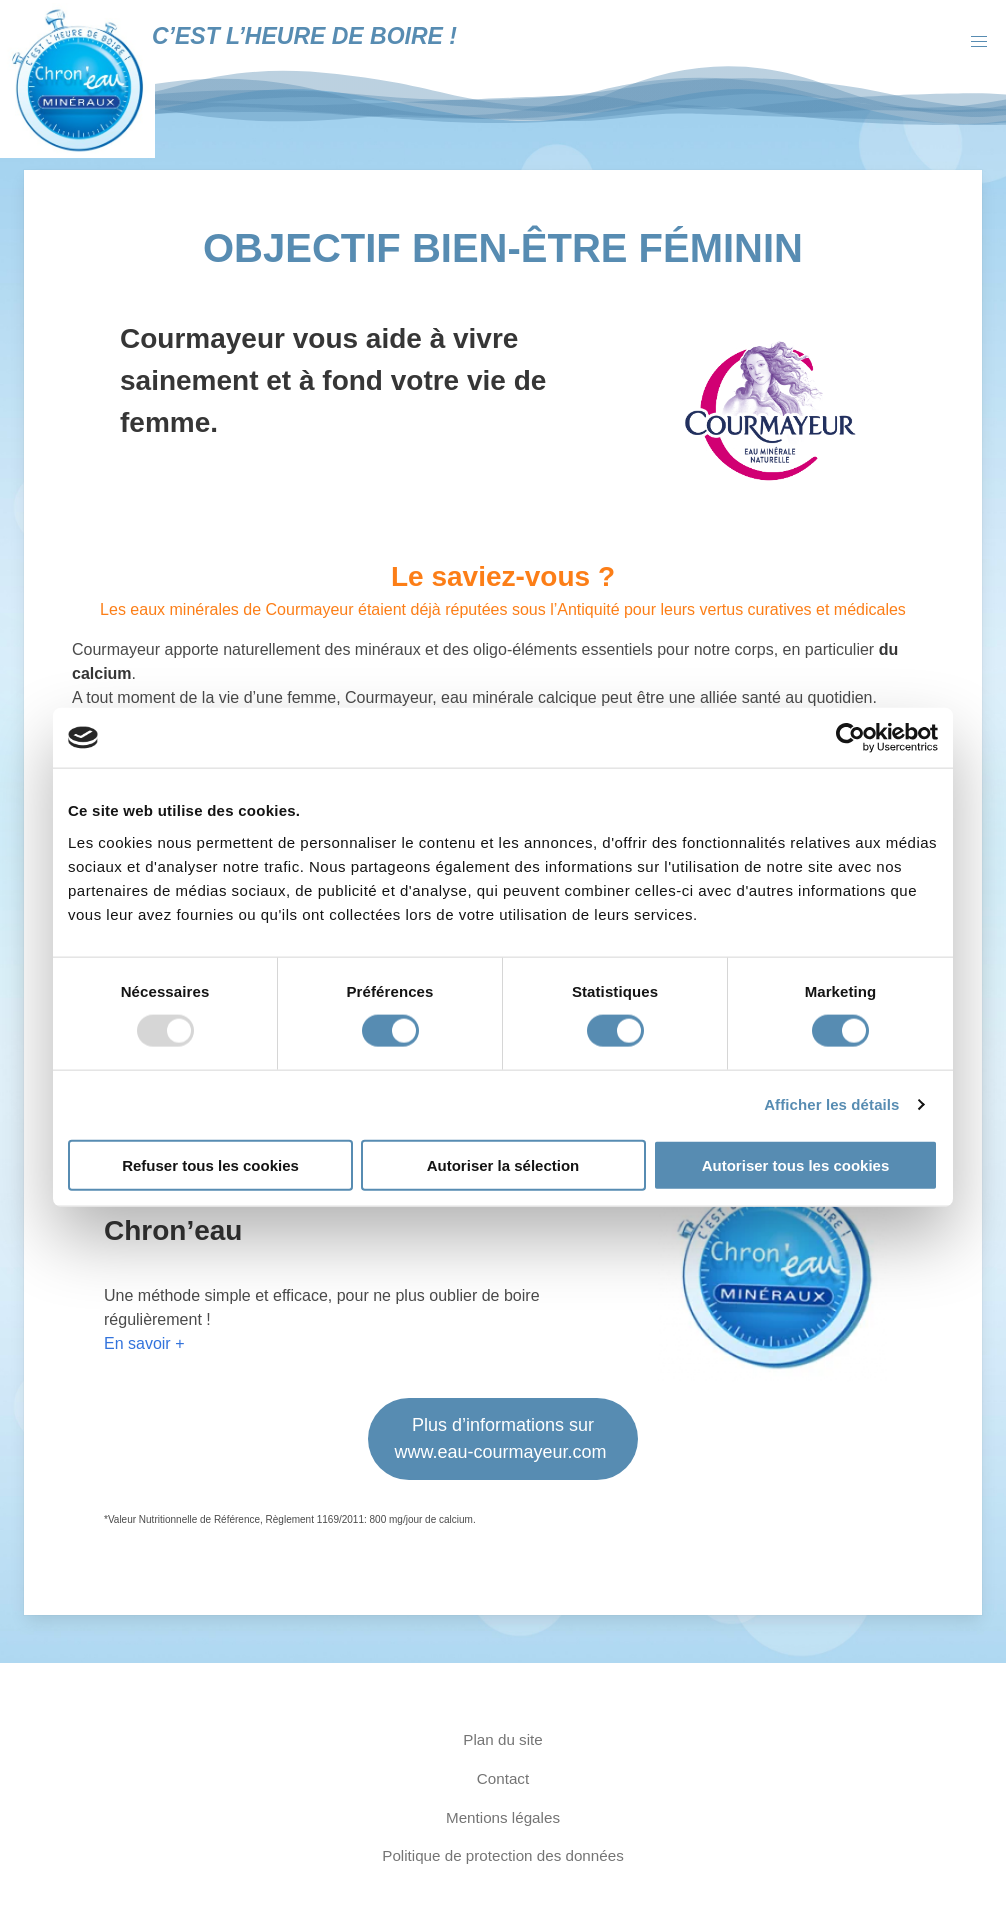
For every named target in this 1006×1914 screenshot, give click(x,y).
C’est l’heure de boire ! (304, 36)
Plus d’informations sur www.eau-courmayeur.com (502, 1438)
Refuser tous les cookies (210, 1164)
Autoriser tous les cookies (796, 1164)
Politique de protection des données (503, 1855)
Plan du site (502, 1739)
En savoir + (144, 1343)
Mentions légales (503, 1817)
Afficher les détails (831, 1104)
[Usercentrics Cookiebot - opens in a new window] (850, 738)
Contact (503, 1778)
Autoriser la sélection (503, 1164)
